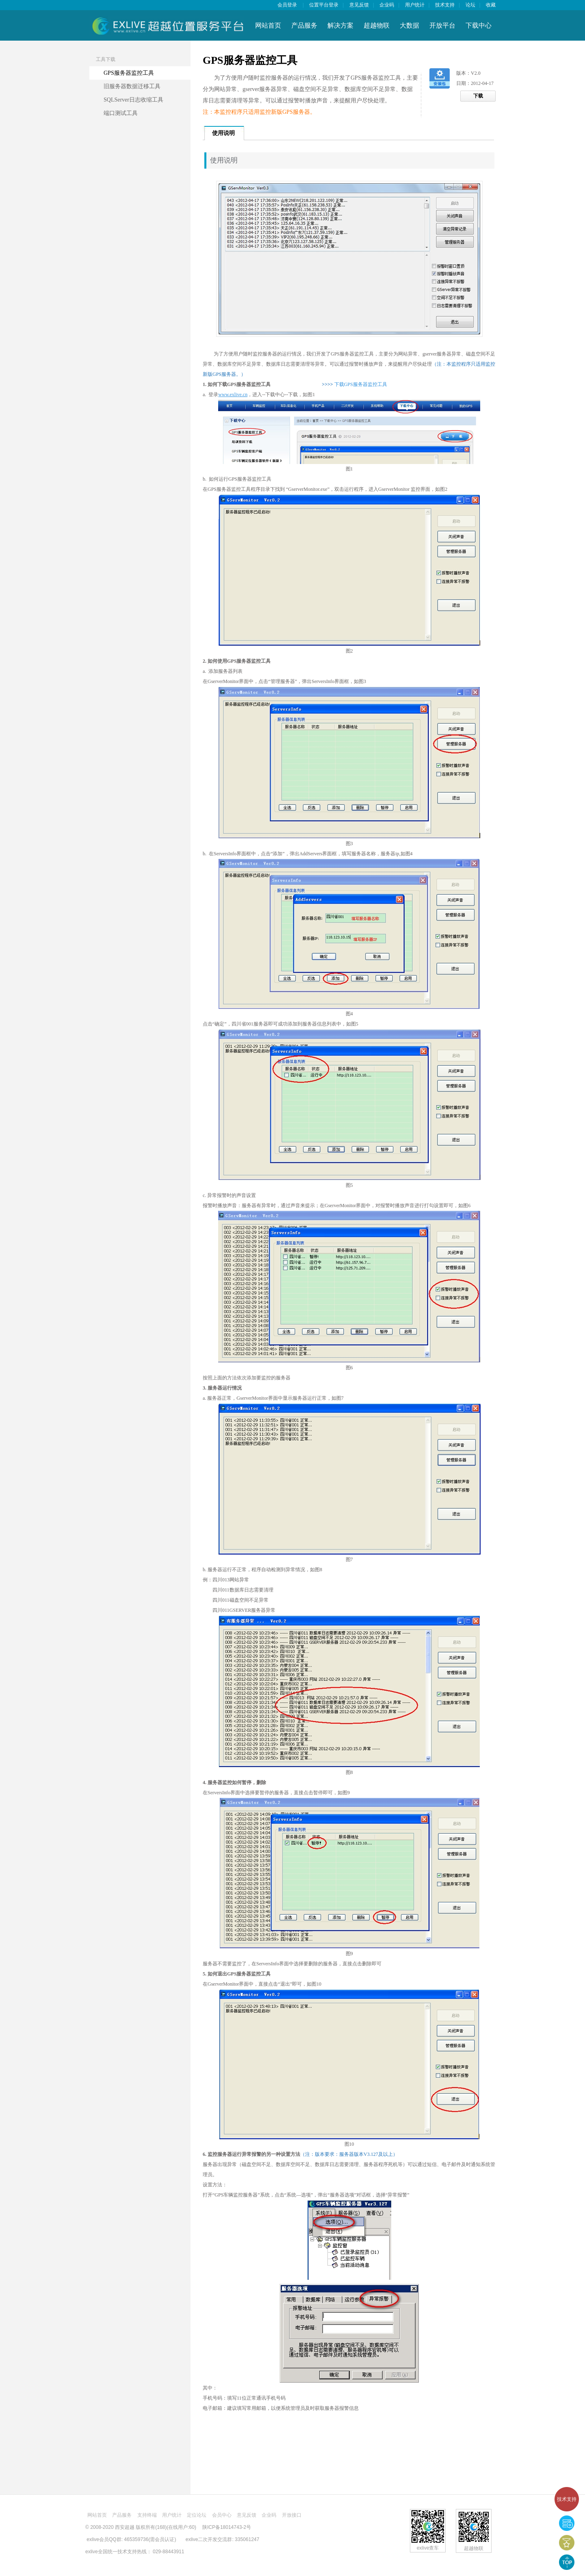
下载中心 (479, 25)
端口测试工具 (121, 113)
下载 (478, 96)
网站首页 (268, 25)
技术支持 (566, 2499)
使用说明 (223, 133)
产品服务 (304, 25)
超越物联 (377, 25)
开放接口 (291, 2515)
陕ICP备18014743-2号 (226, 2527)
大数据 (409, 25)
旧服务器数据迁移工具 (132, 86)
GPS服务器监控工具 (129, 73)
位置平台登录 (323, 5)
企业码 (386, 5)
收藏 (491, 5)
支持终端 (147, 2515)
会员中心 (222, 2515)
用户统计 (415, 5)
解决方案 (340, 25)
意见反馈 (359, 5)
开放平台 (442, 25)
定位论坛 (196, 2515)
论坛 (470, 5)
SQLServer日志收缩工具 (133, 100)
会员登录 (287, 5)
